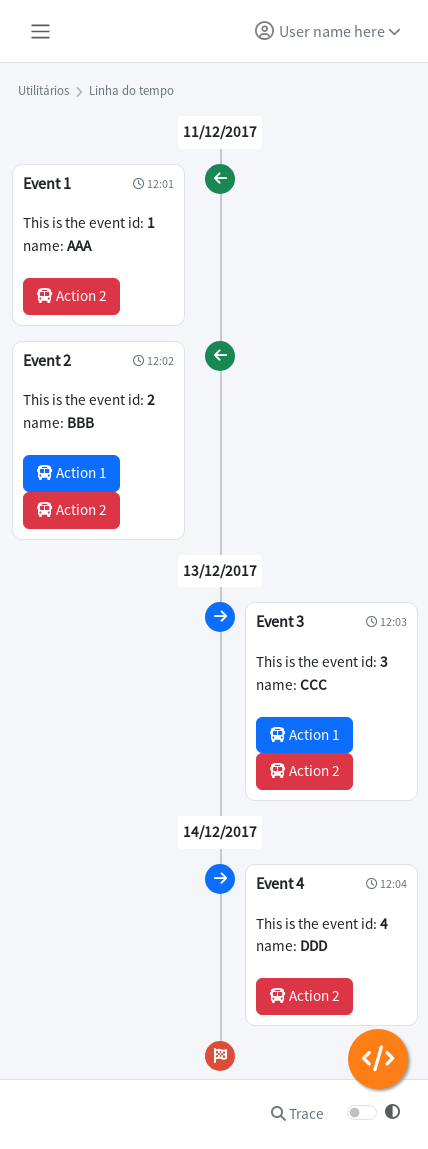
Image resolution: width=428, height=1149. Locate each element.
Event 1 (47, 183)
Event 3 (280, 621)
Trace (297, 1113)
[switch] (362, 1112)
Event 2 (47, 360)
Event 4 (280, 883)
